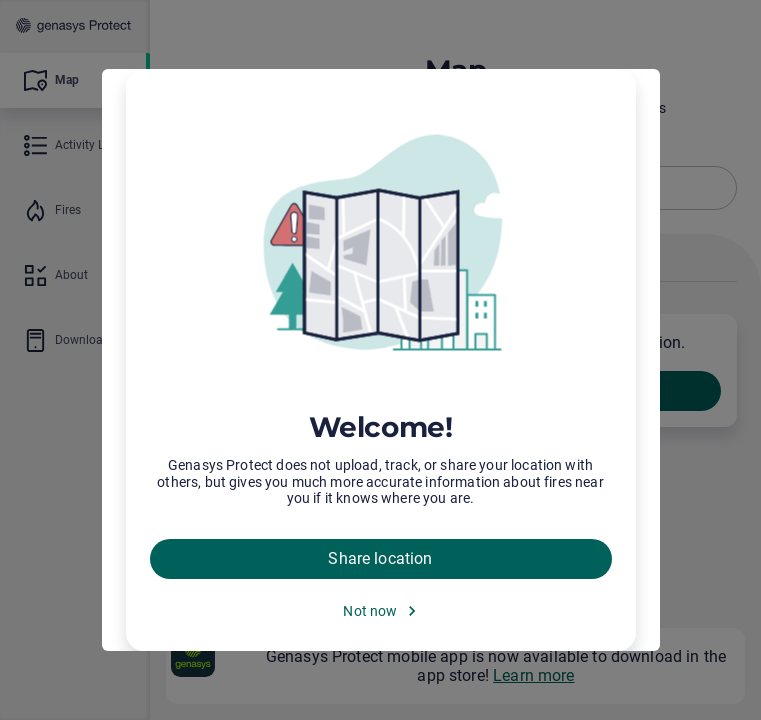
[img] (381, 245)
